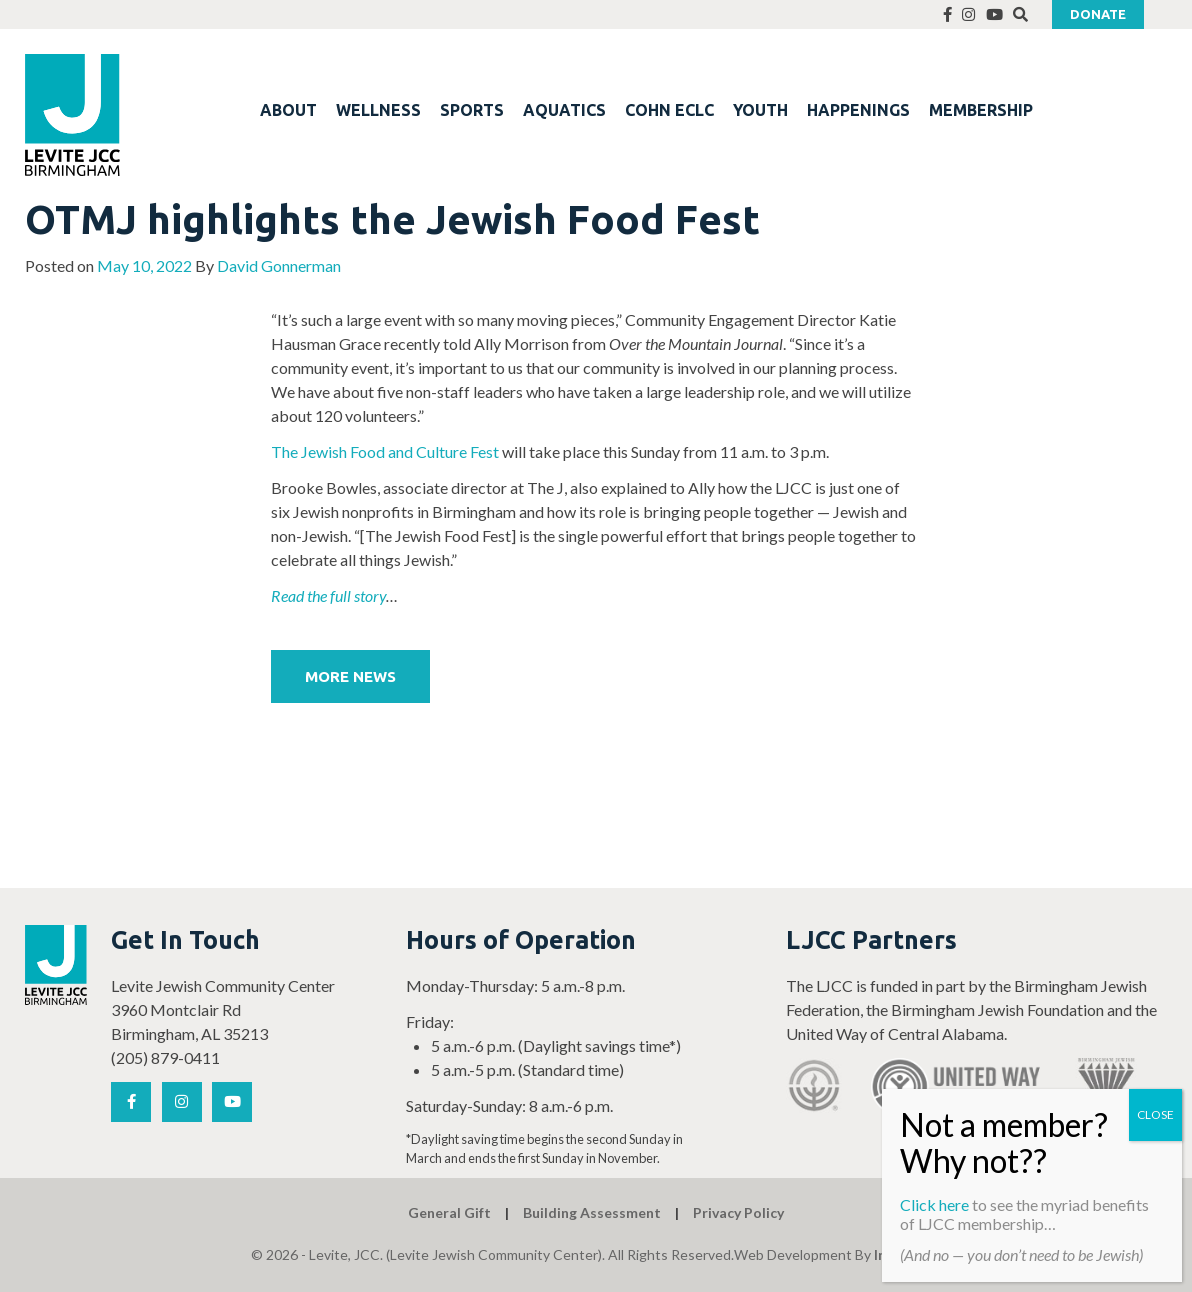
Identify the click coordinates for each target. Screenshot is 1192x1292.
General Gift (449, 1212)
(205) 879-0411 (165, 1057)
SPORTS (472, 110)
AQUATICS (564, 110)
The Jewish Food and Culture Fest (385, 451)
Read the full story (328, 595)
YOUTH (760, 110)
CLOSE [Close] (1155, 1114)
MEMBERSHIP (981, 110)
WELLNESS (378, 110)
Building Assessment (592, 1212)
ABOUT (288, 110)
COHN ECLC (669, 110)
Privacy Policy (738, 1212)
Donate (1098, 14)
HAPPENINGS (858, 110)
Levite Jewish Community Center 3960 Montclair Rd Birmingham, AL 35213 (223, 1009)
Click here (934, 1204)
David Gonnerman (279, 265)
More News (350, 676)
